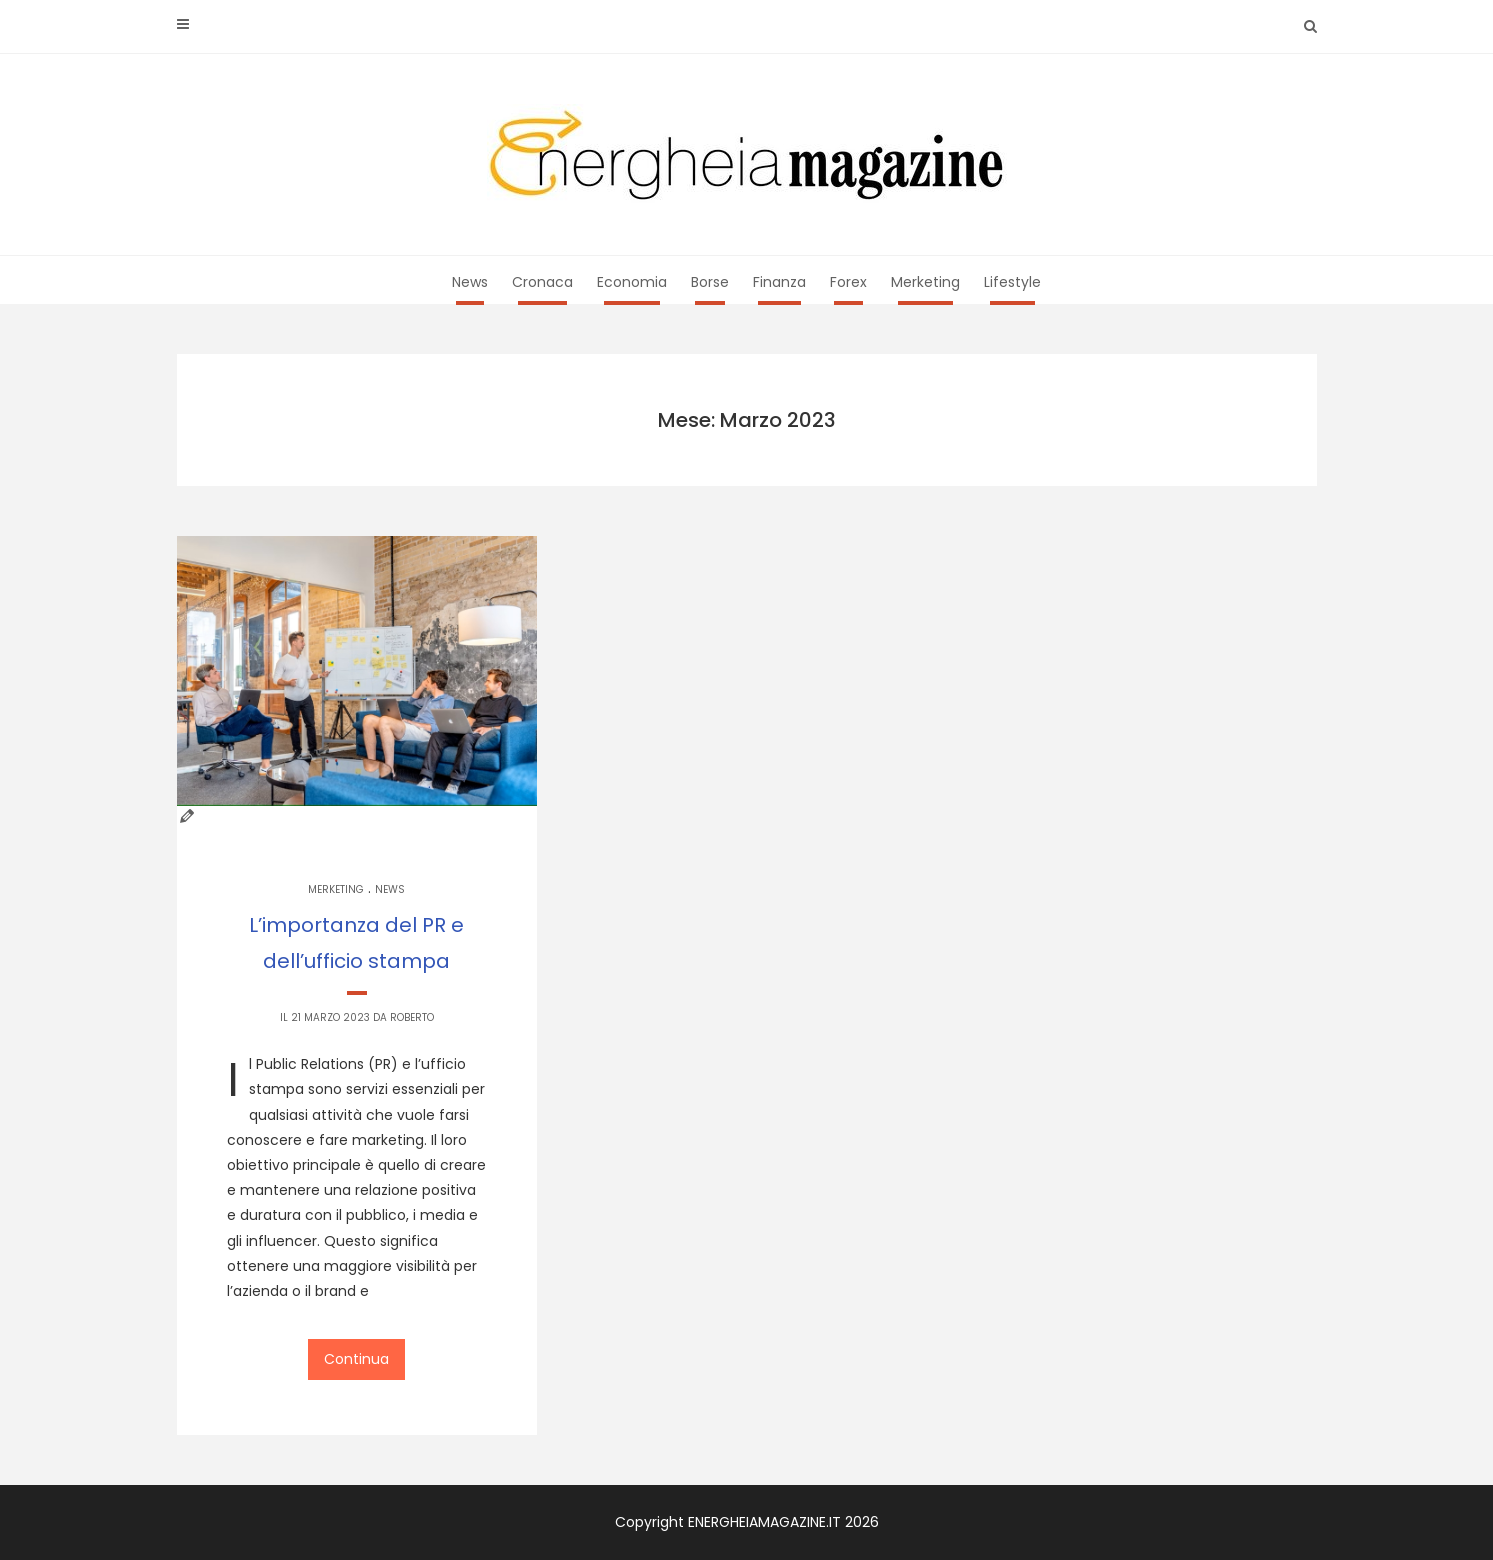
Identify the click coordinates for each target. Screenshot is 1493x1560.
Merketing (925, 282)
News (470, 282)
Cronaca (542, 282)
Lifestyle (1012, 282)
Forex (848, 282)
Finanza (779, 282)
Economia (632, 282)
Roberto (412, 1017)
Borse (710, 282)
